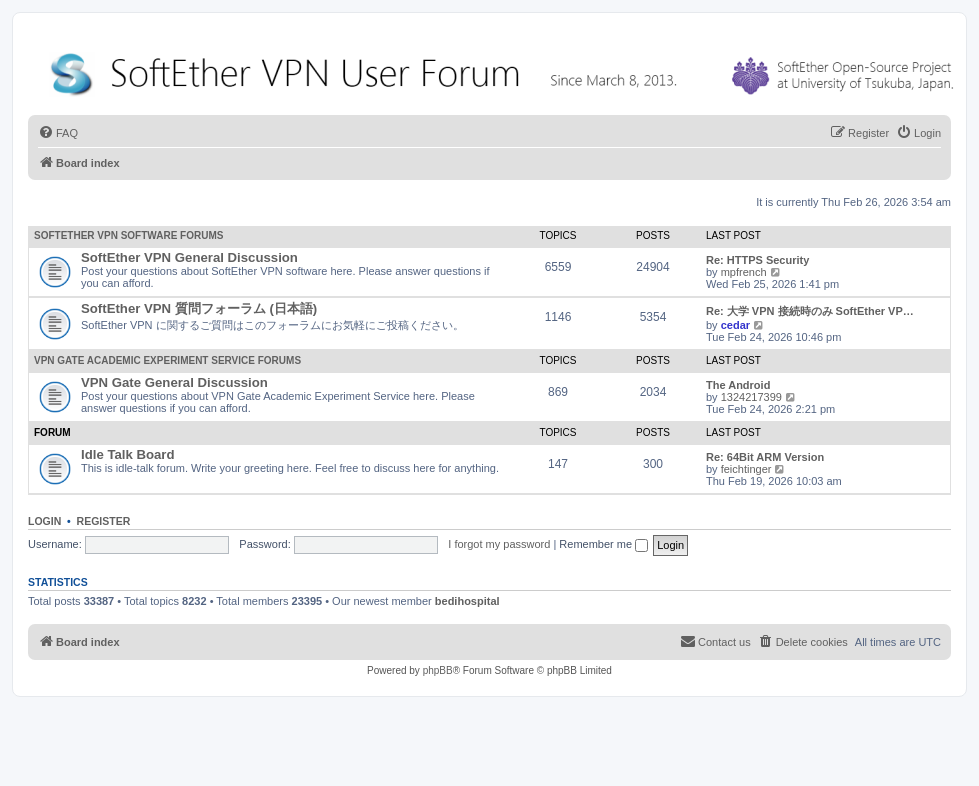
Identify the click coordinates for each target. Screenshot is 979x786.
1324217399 (751, 397)
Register (104, 521)
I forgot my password (499, 544)
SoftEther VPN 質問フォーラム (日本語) (199, 308)
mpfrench (744, 272)
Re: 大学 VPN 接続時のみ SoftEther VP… (810, 311)
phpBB (438, 670)
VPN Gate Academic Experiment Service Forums (167, 360)
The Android (738, 385)
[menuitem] (58, 133)
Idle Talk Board (128, 454)
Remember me (603, 544)
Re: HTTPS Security (757, 260)
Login (44, 521)
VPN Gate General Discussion (174, 382)
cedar (735, 325)
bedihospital (467, 601)
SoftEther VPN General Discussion (189, 257)
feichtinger (746, 469)
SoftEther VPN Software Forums (128, 235)
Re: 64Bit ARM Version (765, 457)
